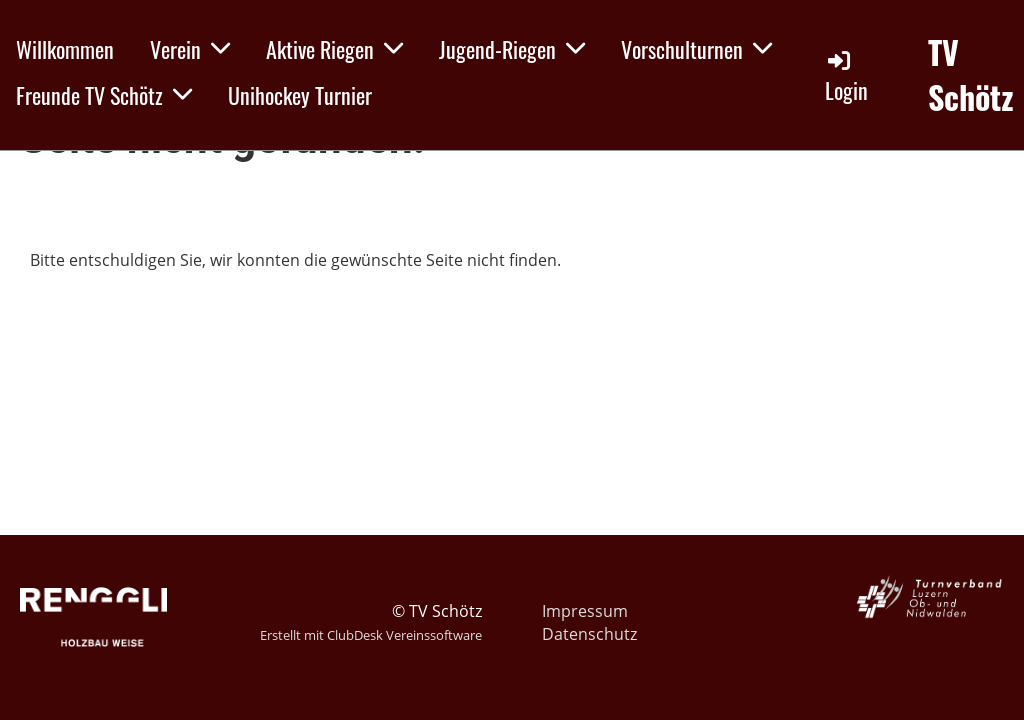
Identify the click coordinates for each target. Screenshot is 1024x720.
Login (846, 76)
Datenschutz (589, 634)
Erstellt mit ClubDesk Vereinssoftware (371, 635)
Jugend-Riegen (512, 49)
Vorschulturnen (696, 49)
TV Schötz (971, 75)
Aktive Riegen (334, 49)
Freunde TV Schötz (104, 95)
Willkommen (65, 49)
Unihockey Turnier (300, 95)
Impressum (585, 611)
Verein (190, 49)
